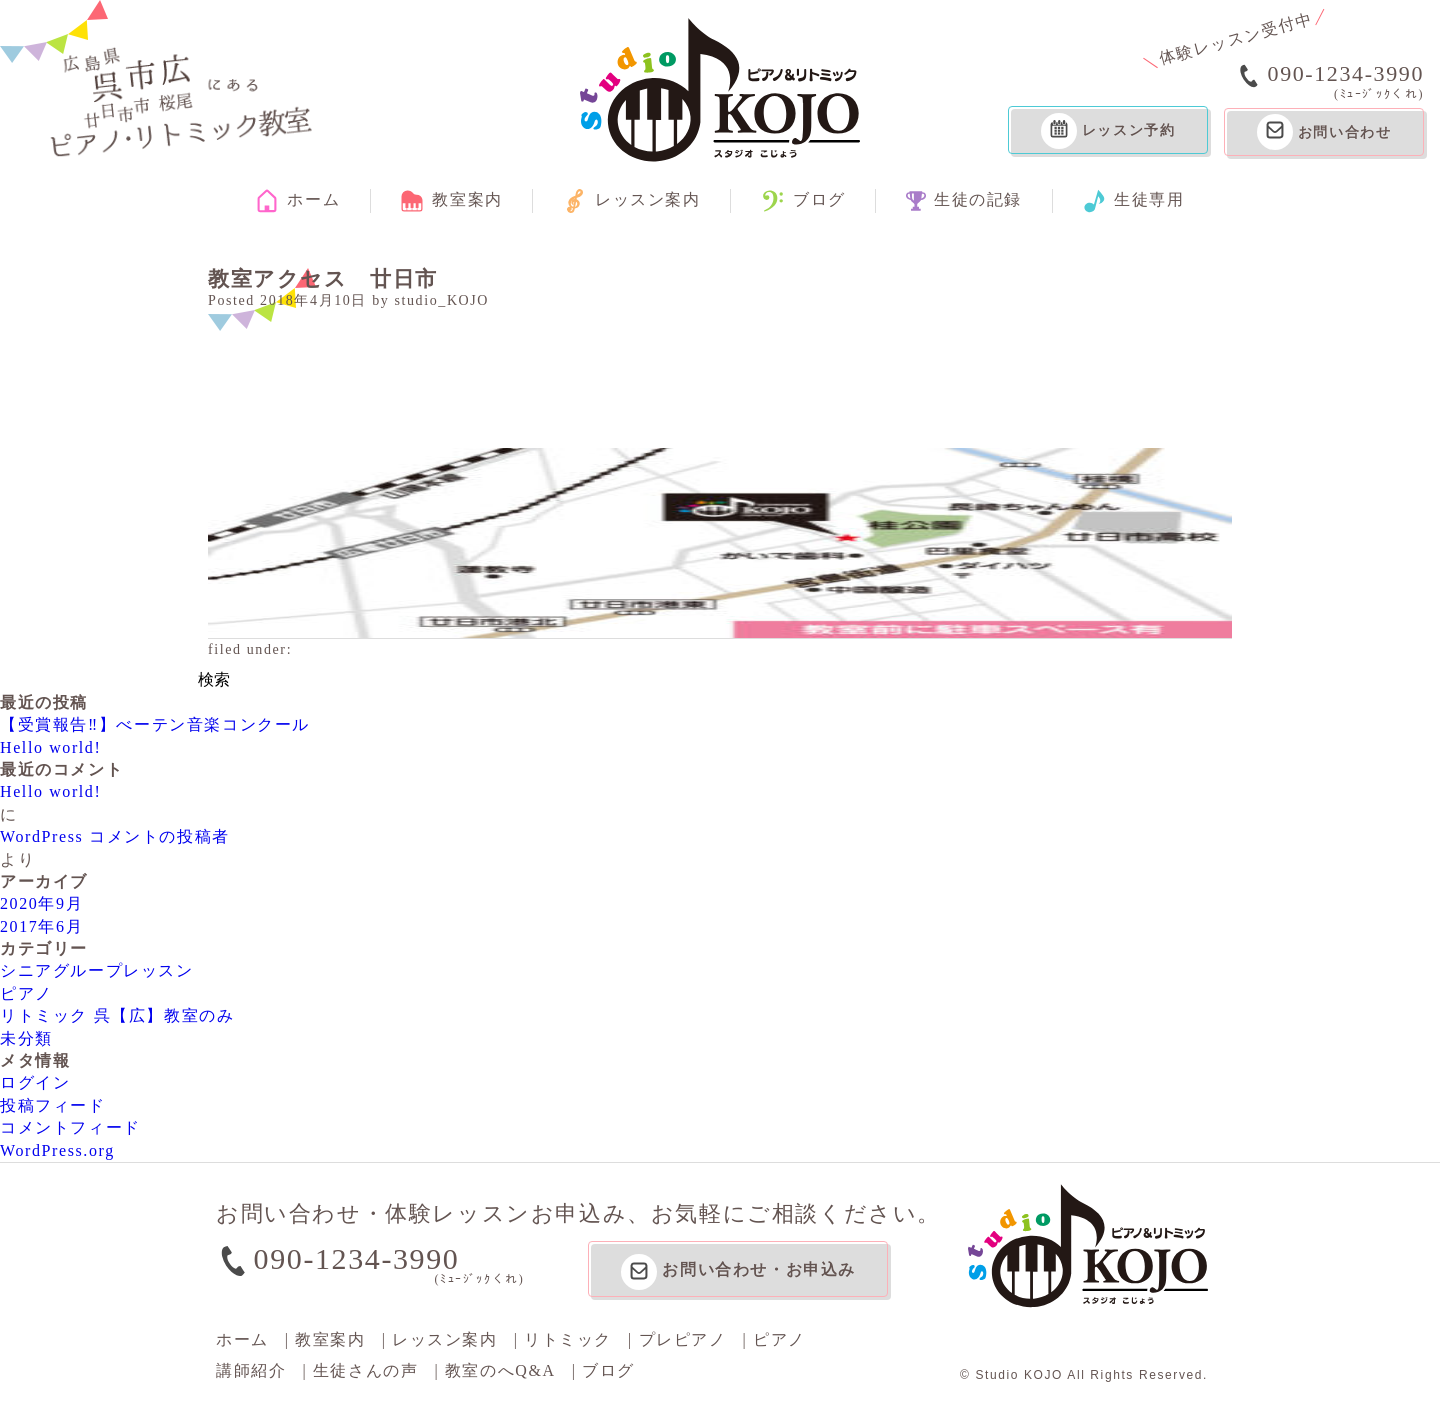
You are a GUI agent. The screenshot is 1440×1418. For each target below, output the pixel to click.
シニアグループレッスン (97, 970)
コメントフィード (70, 1127)
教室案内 (451, 201)
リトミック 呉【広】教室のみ (117, 1015)
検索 (214, 679)
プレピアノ (683, 1339)
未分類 (26, 1038)
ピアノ (26, 993)
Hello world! (50, 747)
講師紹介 (251, 1370)
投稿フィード (53, 1105)
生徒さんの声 (366, 1370)
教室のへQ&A (500, 1370)
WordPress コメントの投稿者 (115, 836)
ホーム (297, 201)
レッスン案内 (632, 201)
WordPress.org (57, 1150)
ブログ (803, 201)
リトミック (568, 1339)
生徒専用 (1133, 201)
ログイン (35, 1082)
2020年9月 (41, 903)
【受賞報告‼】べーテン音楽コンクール (155, 724)
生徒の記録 (964, 201)
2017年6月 (41, 926)
